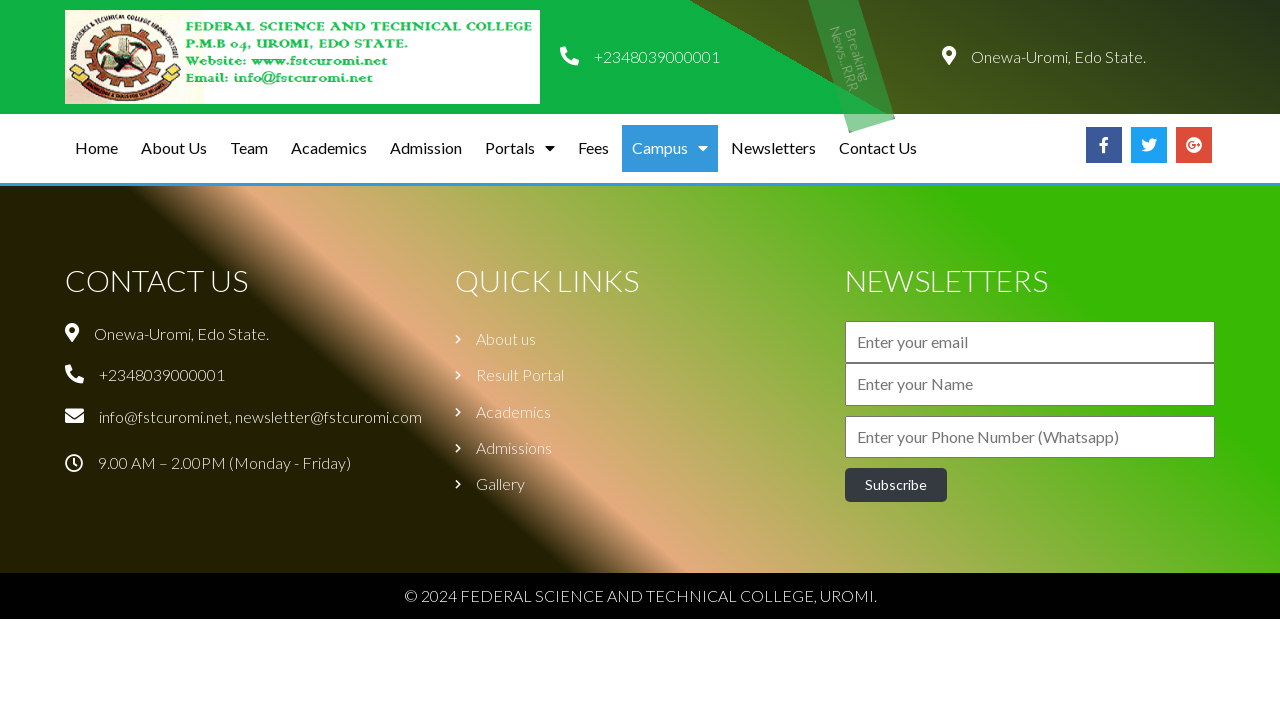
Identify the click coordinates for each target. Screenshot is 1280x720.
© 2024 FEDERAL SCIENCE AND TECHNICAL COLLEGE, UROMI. (640, 595)
